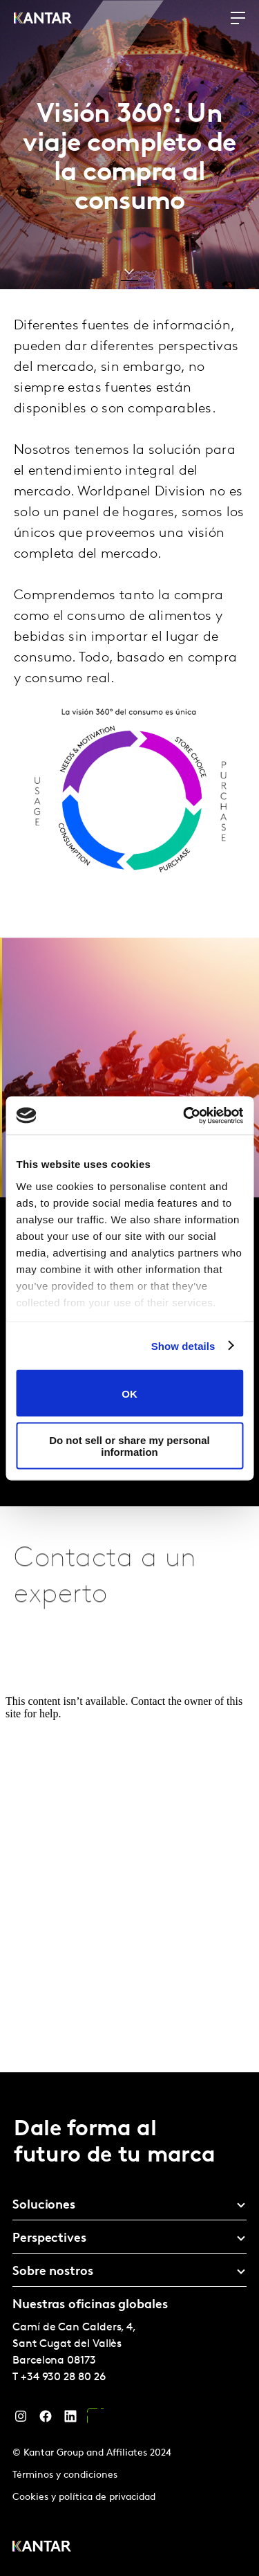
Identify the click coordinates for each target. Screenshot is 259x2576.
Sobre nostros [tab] (52, 2271)
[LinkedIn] (70, 2419)
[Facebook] (45, 2419)
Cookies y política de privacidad (83, 2497)
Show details (183, 1345)
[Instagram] (20, 2419)
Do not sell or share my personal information (129, 1445)
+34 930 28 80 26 (63, 2377)
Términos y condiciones (64, 2475)
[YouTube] (95, 2419)
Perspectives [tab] (49, 2238)
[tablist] (129, 2324)
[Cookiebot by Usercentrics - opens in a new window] (184, 1115)
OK (129, 1393)
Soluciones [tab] (43, 2205)
